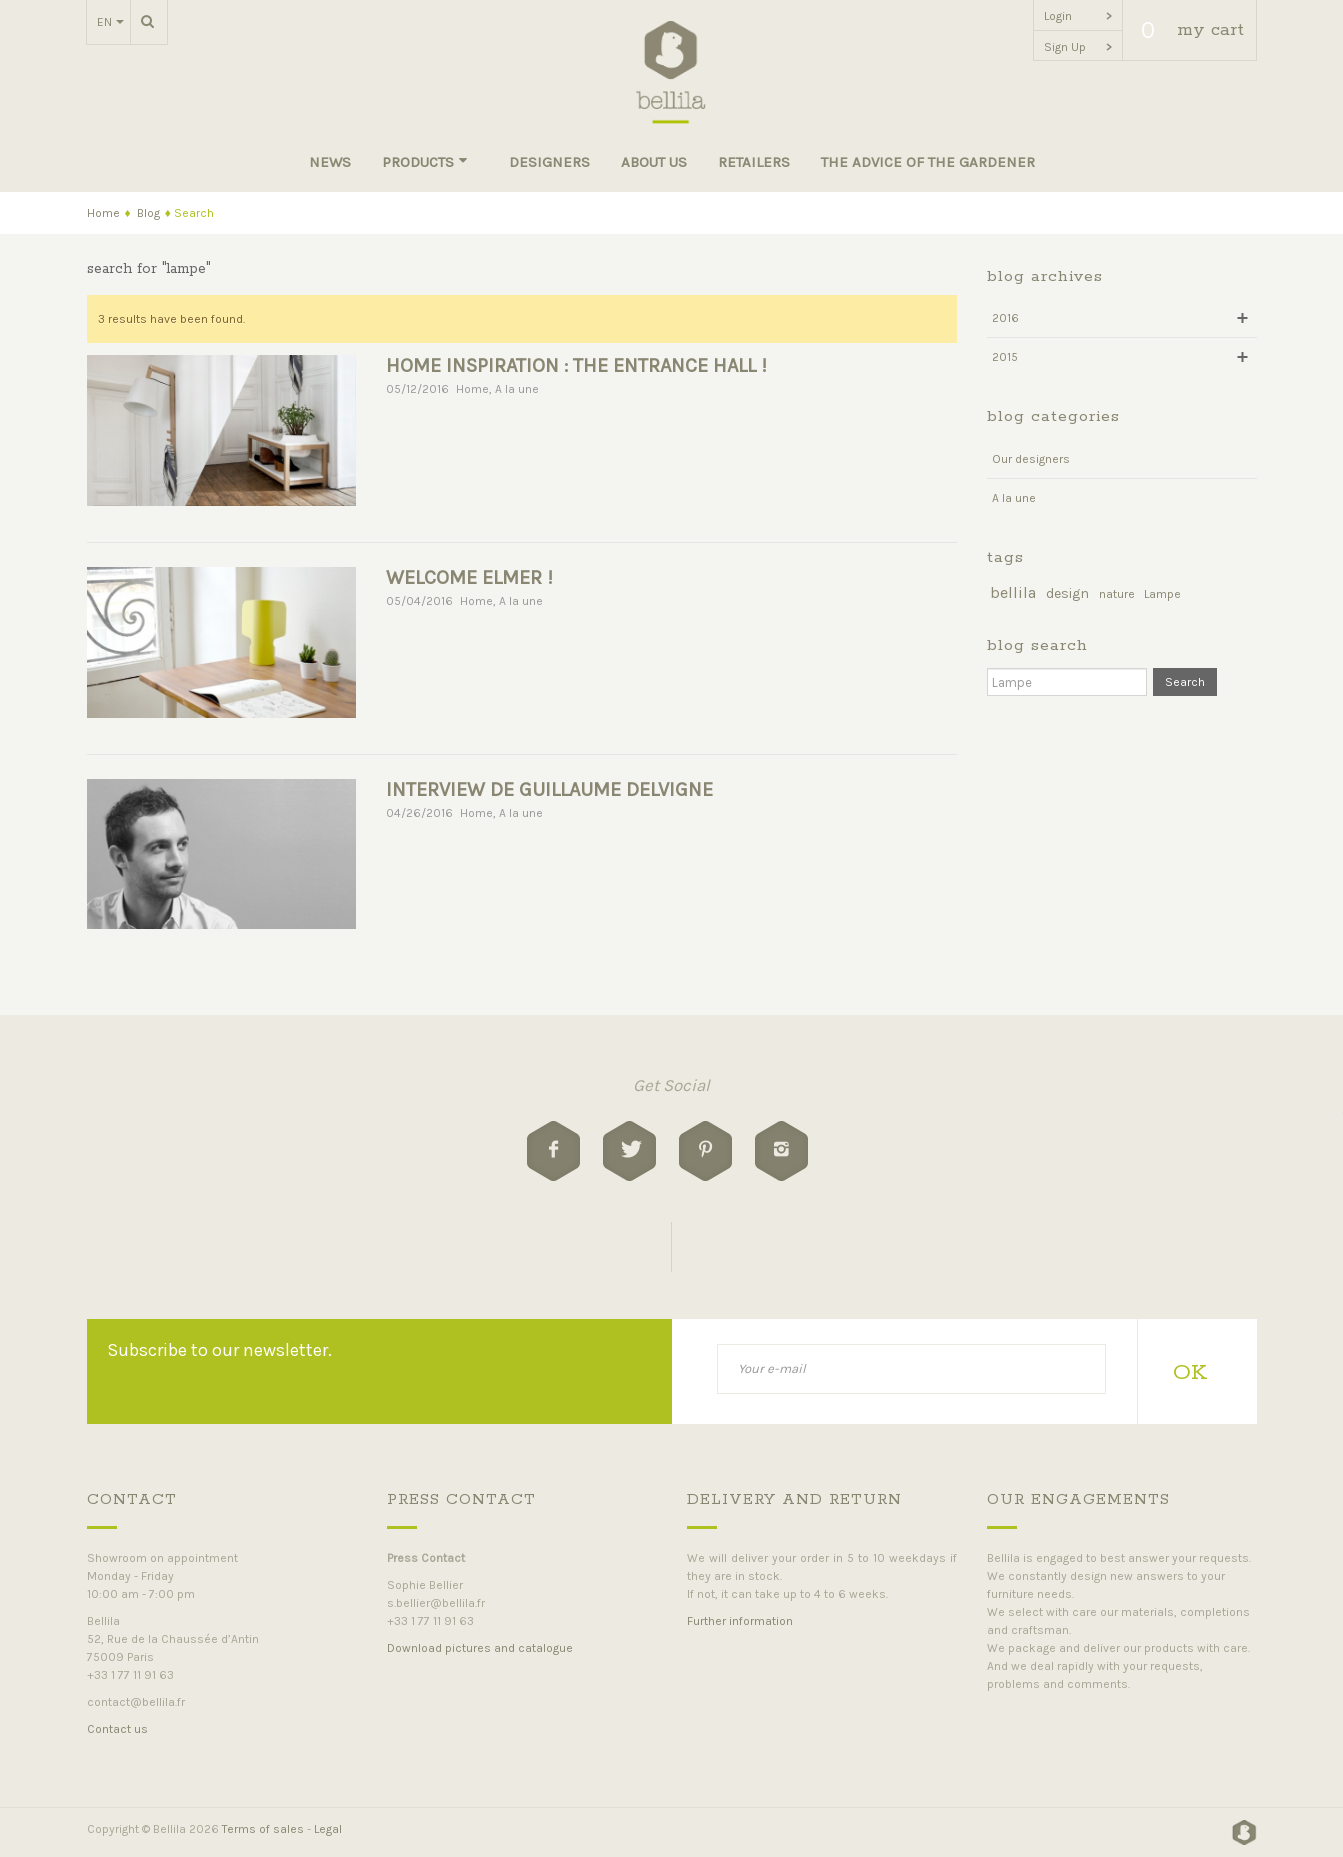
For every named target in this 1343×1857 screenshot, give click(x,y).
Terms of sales (263, 1829)
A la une (517, 389)
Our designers (1031, 459)
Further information (740, 1621)
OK (1190, 1373)
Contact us (117, 1729)
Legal (328, 1829)
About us (654, 162)
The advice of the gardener (928, 162)
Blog (148, 213)
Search (1185, 682)
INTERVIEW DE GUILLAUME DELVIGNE (549, 789)
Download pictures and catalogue (480, 1648)
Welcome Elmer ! (469, 577)
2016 (1005, 318)
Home (103, 213)
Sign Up (1078, 47)
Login (1078, 16)
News (330, 162)
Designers (549, 162)
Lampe (1162, 594)
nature (1117, 594)
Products (425, 162)
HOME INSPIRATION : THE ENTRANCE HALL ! (576, 365)
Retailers (754, 162)
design (1067, 593)
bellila (1013, 592)
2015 (1005, 357)
